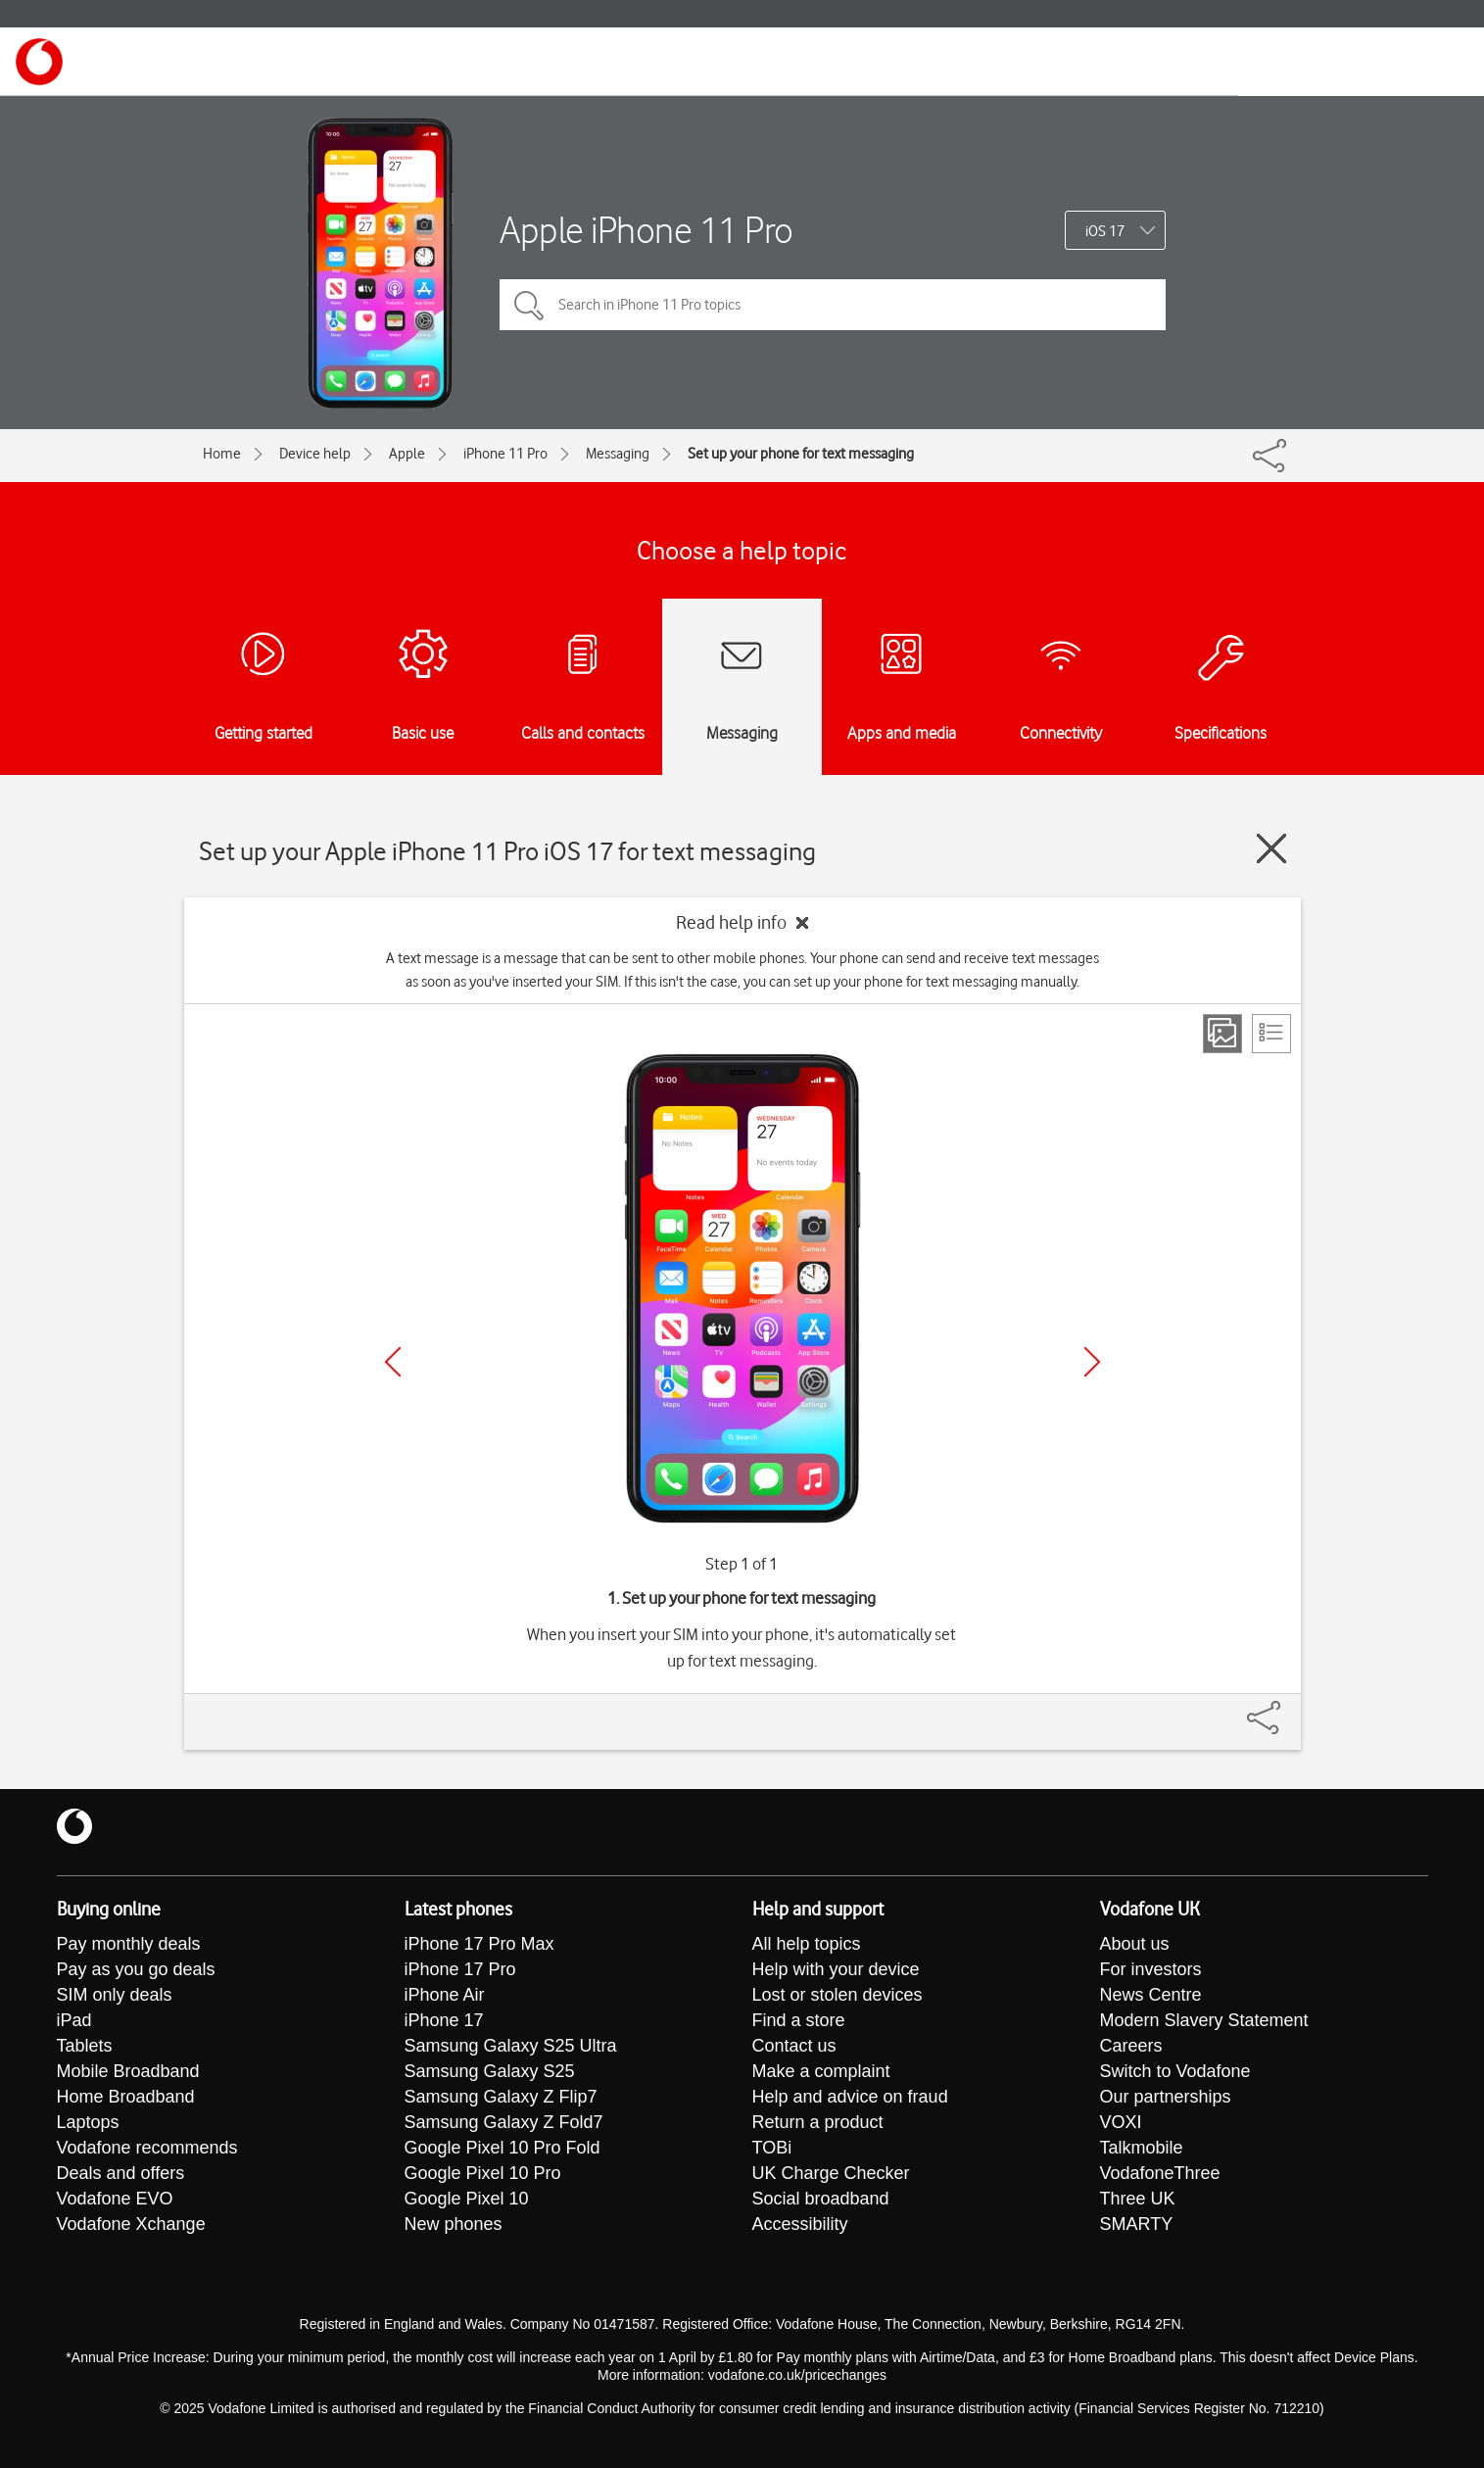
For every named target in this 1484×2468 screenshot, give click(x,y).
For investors (1151, 1969)
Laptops (88, 2122)
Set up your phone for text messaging (801, 453)
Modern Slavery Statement (1204, 2020)
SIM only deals (114, 1995)
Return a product (818, 2122)
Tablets (85, 2046)
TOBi (772, 2147)
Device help (315, 453)
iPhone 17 (444, 2020)
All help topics (806, 1944)
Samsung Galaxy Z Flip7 (501, 2096)
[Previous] (393, 1362)
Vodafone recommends (147, 2147)
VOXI (1121, 2122)
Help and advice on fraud (850, 2096)
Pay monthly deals (129, 1944)
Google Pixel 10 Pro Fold (502, 2147)
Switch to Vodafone (1175, 2071)
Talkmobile (1141, 2147)
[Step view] (1222, 1033)
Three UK (1137, 2198)
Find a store (798, 2020)
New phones (454, 2224)
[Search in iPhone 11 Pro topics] (833, 304)
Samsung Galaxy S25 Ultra (511, 2046)
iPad (74, 2020)
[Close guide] (1271, 848)
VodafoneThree (1160, 2173)
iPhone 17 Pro (460, 1969)
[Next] (1092, 1362)
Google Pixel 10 (467, 2198)
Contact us (794, 2046)
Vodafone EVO (115, 2198)
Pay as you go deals (136, 1969)
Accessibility (800, 2224)
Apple (407, 453)
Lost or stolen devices (837, 1995)
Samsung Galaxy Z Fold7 (504, 2122)
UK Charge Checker (831, 2173)
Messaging (617, 453)
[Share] (1287, 1708)
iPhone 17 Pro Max (479, 1944)
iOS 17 (1105, 231)
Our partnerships (1165, 2096)
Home (222, 453)
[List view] (1271, 1033)
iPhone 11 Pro (505, 453)
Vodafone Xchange (131, 2224)
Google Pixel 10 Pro (483, 2173)
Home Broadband (126, 2096)
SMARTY (1136, 2224)
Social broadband (820, 2198)
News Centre (1151, 1995)
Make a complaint (821, 2071)
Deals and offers (121, 2173)
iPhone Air (445, 1995)
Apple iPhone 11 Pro (646, 230)
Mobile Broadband (128, 2071)
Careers (1131, 2046)
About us (1135, 1944)
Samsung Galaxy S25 (490, 2071)
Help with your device (836, 1969)
